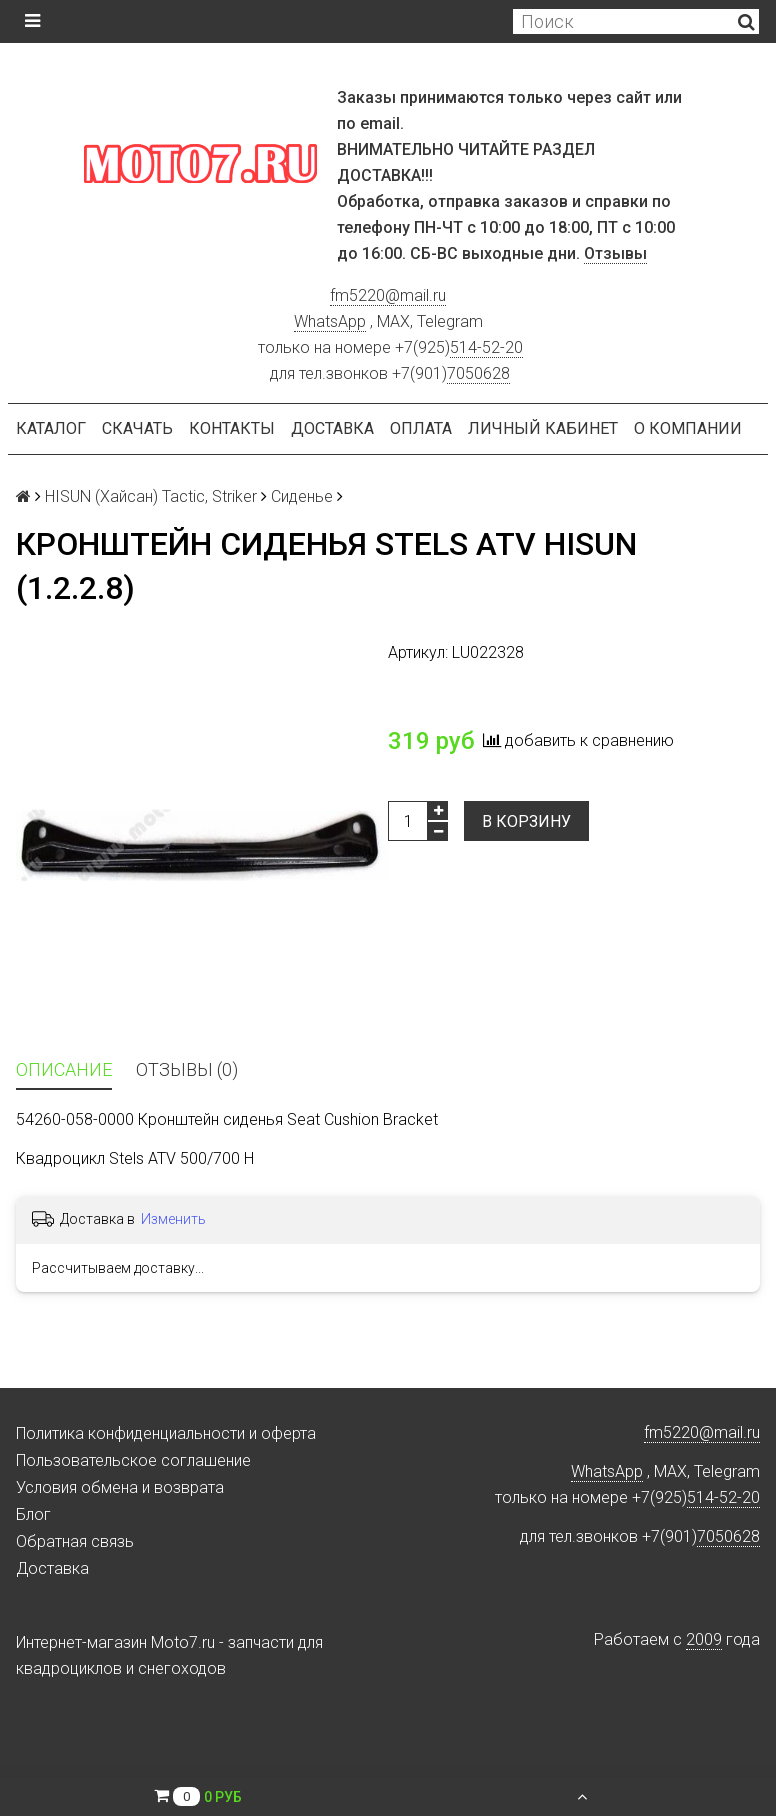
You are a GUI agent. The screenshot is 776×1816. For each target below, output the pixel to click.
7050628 (478, 373)
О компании (688, 428)
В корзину (526, 821)
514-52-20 (486, 347)
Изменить (173, 1219)
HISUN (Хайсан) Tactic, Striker (151, 496)
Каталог (51, 428)
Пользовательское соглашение (133, 1460)
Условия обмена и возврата (120, 1487)
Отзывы (615, 253)
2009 (704, 1639)
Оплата (421, 428)
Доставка (332, 428)
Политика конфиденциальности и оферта (166, 1433)
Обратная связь (75, 1541)
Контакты (232, 428)
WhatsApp (330, 321)
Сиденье (302, 496)
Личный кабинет (543, 428)
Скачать (137, 428)
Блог (33, 1514)
